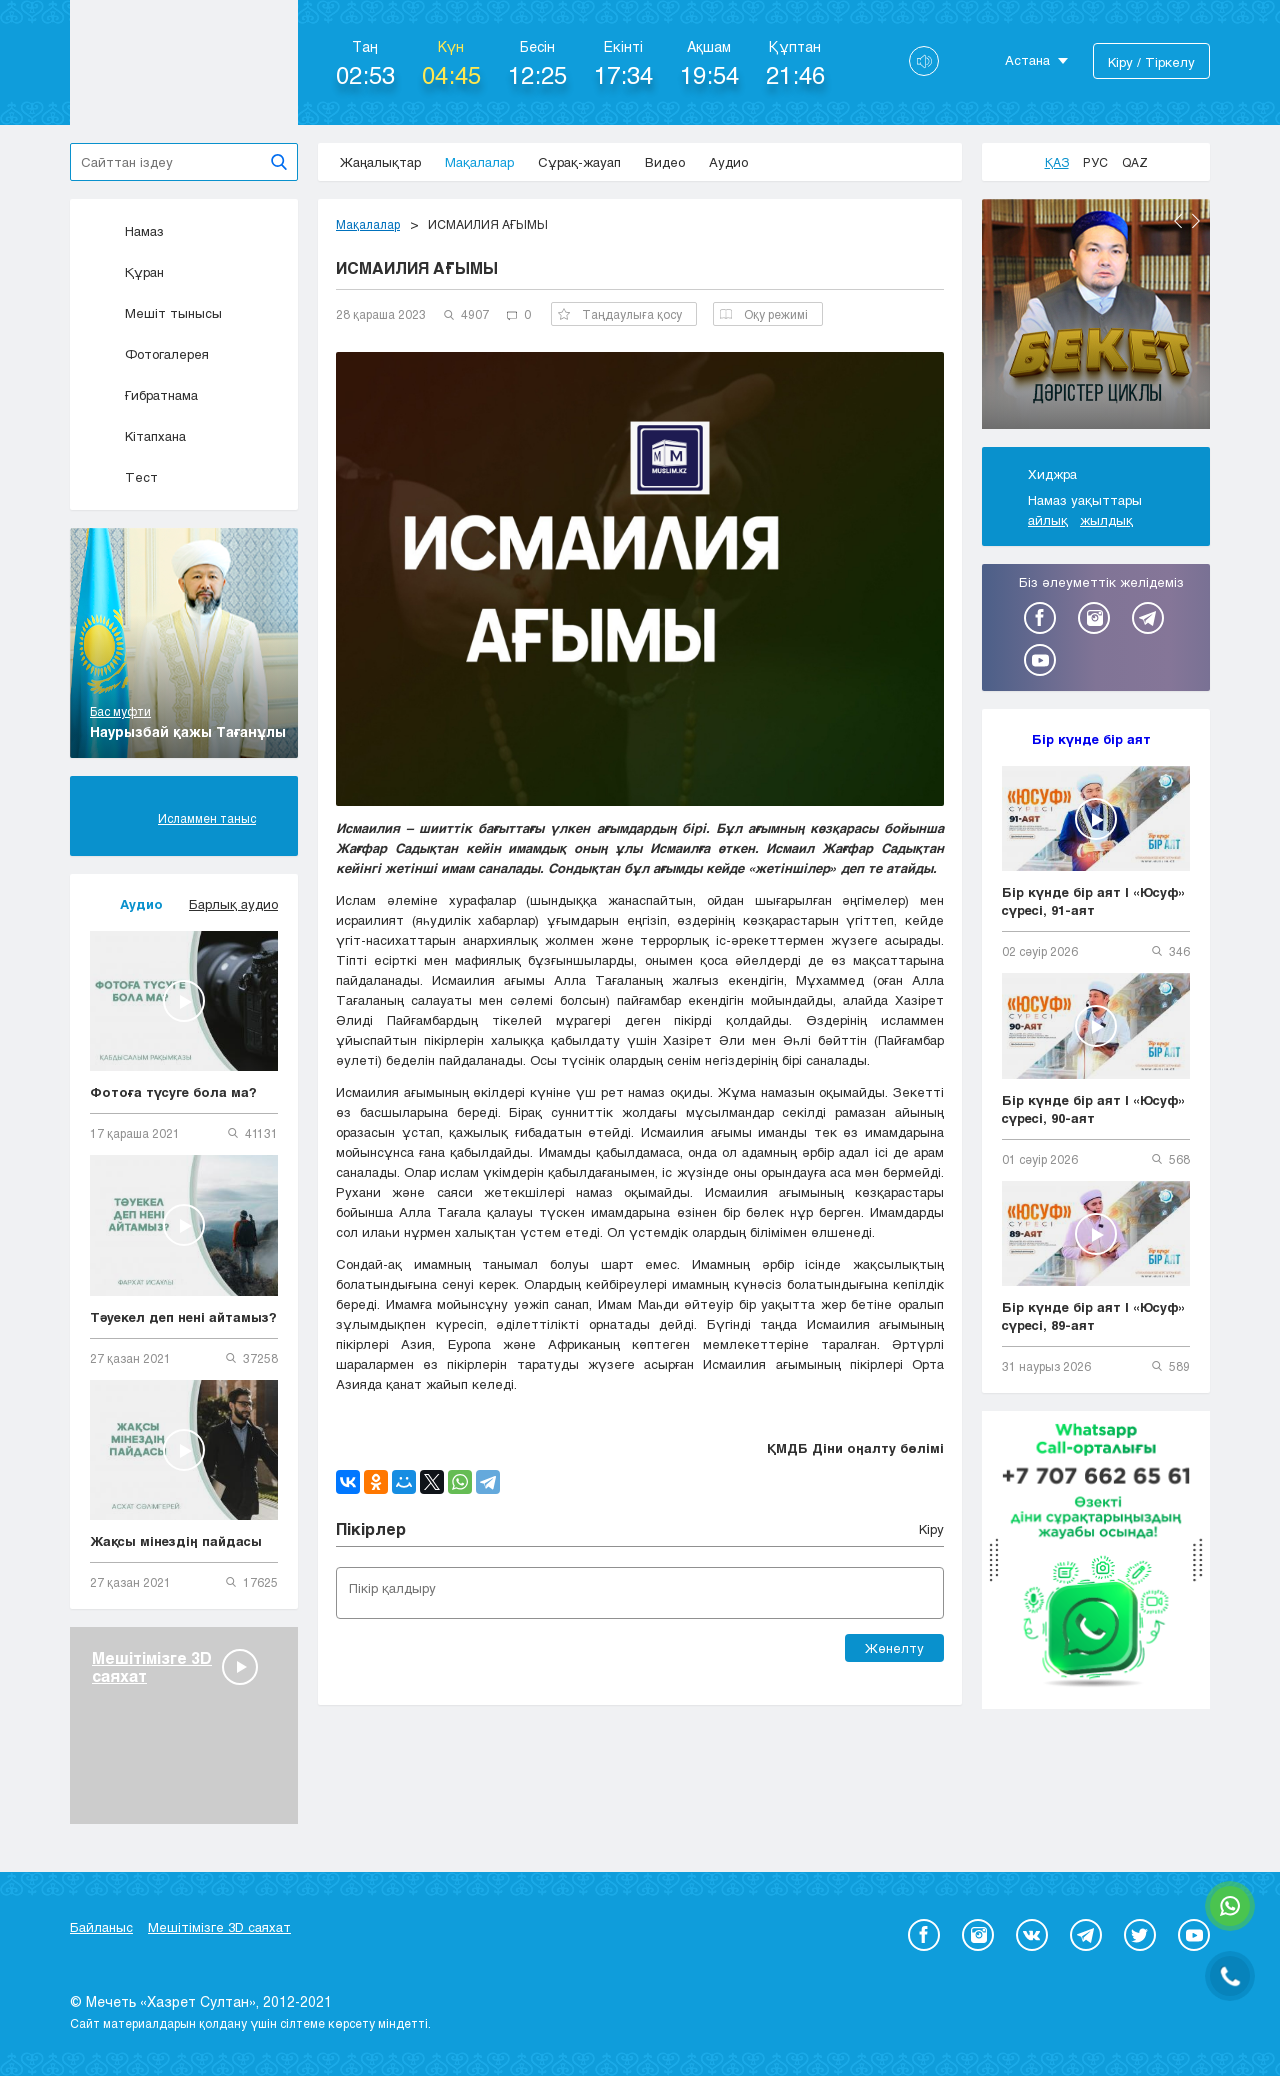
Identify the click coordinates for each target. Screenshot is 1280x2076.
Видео (665, 162)
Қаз (1057, 162)
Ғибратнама (144, 395)
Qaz (1135, 162)
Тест (124, 477)
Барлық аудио (233, 904)
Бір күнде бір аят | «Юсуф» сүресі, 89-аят (1094, 1316)
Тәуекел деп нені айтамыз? (183, 1317)
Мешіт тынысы (156, 313)
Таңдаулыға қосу (620, 314)
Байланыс (101, 1927)
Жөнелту (894, 1648)
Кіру (931, 1529)
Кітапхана (138, 436)
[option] (1096, 317)
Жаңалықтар (380, 162)
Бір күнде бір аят (1091, 739)
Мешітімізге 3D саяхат (219, 1927)
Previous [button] (1178, 221)
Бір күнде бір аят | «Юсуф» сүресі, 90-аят (1094, 1109)
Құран (127, 272)
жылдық (1106, 520)
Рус (1095, 162)
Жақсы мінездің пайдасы (176, 1541)
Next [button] (1196, 221)
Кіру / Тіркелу (1151, 62)
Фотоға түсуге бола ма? (173, 1092)
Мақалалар (479, 162)
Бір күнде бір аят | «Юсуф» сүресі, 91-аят (1094, 901)
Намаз (127, 231)
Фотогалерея (149, 354)
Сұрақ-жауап (579, 162)
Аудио (728, 162)
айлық (1048, 520)
